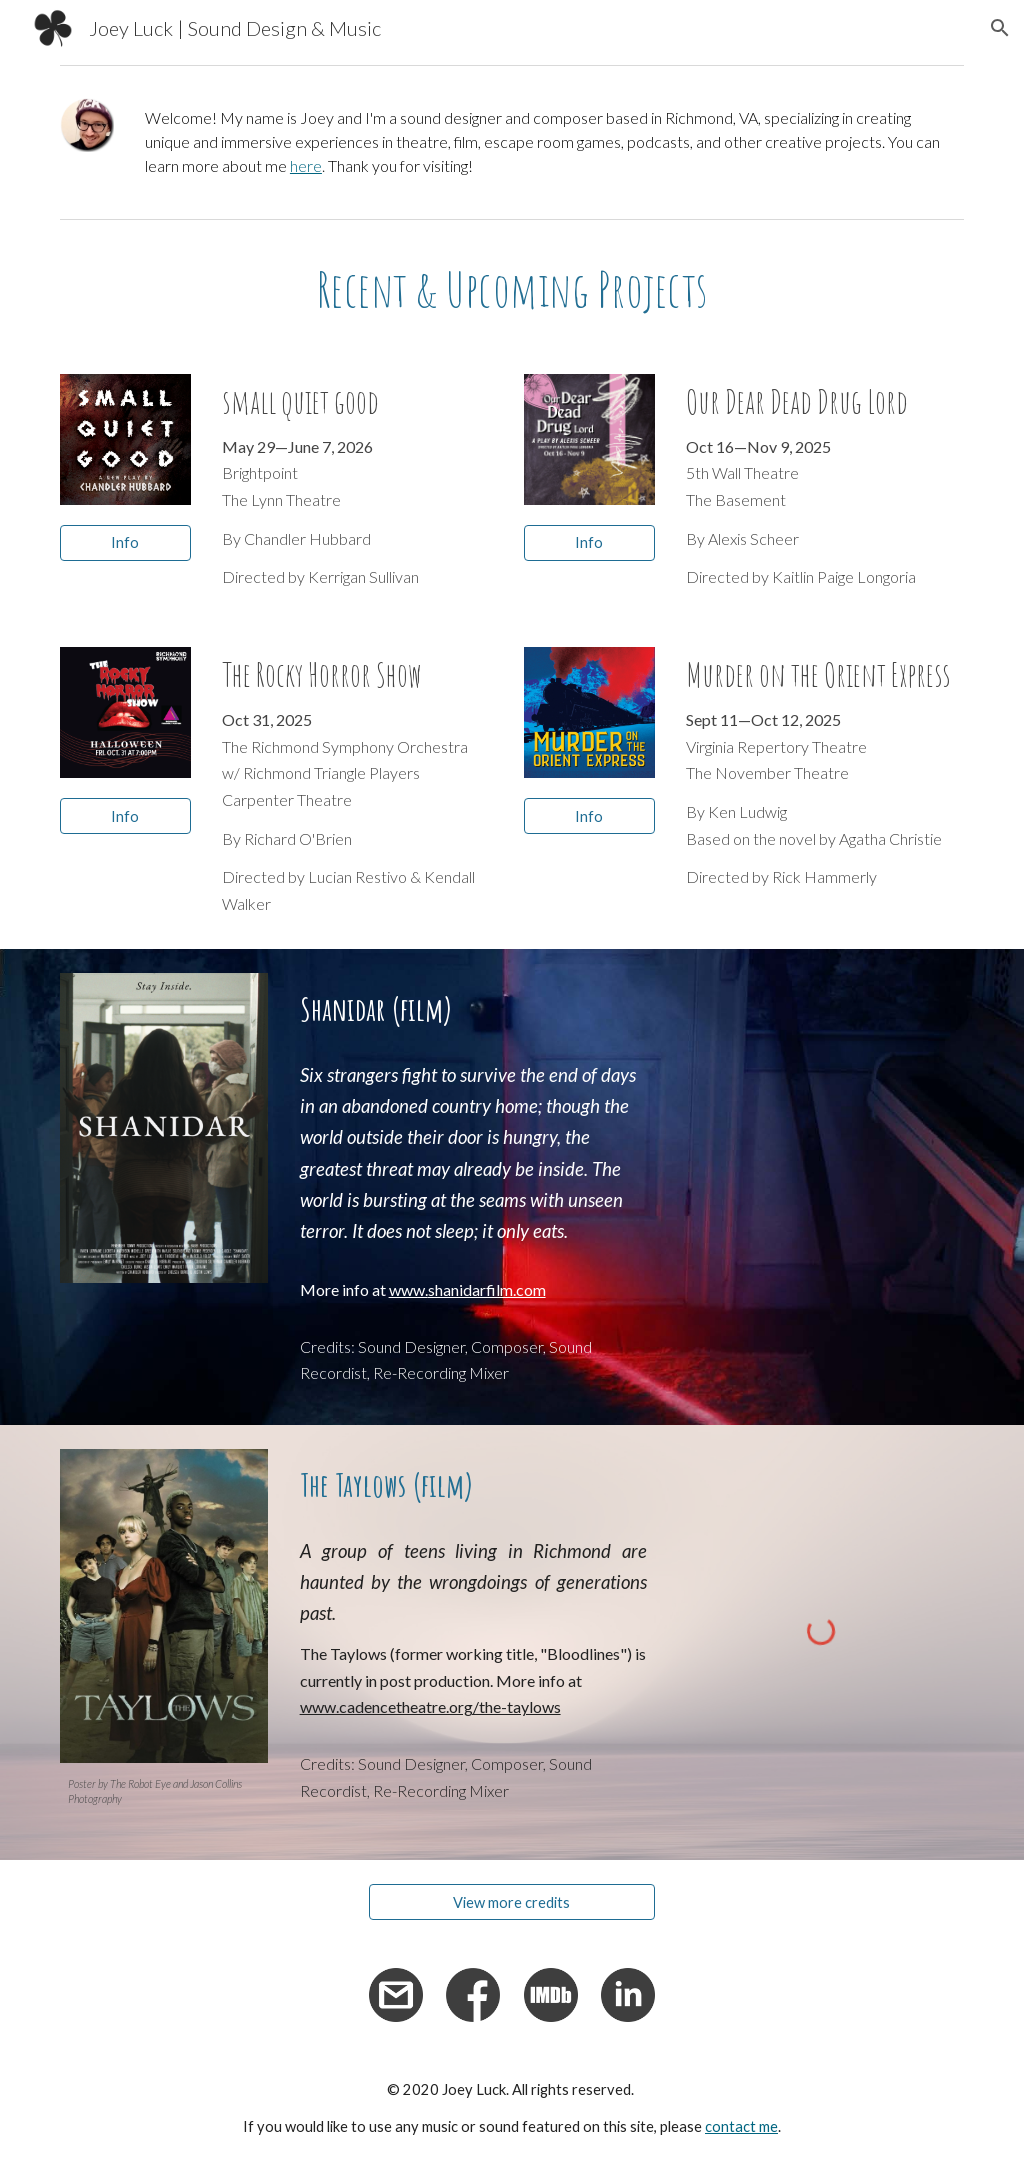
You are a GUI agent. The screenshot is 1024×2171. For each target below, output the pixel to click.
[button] (1000, 28)
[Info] (125, 543)
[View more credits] (512, 1902)
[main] (550, 142)
